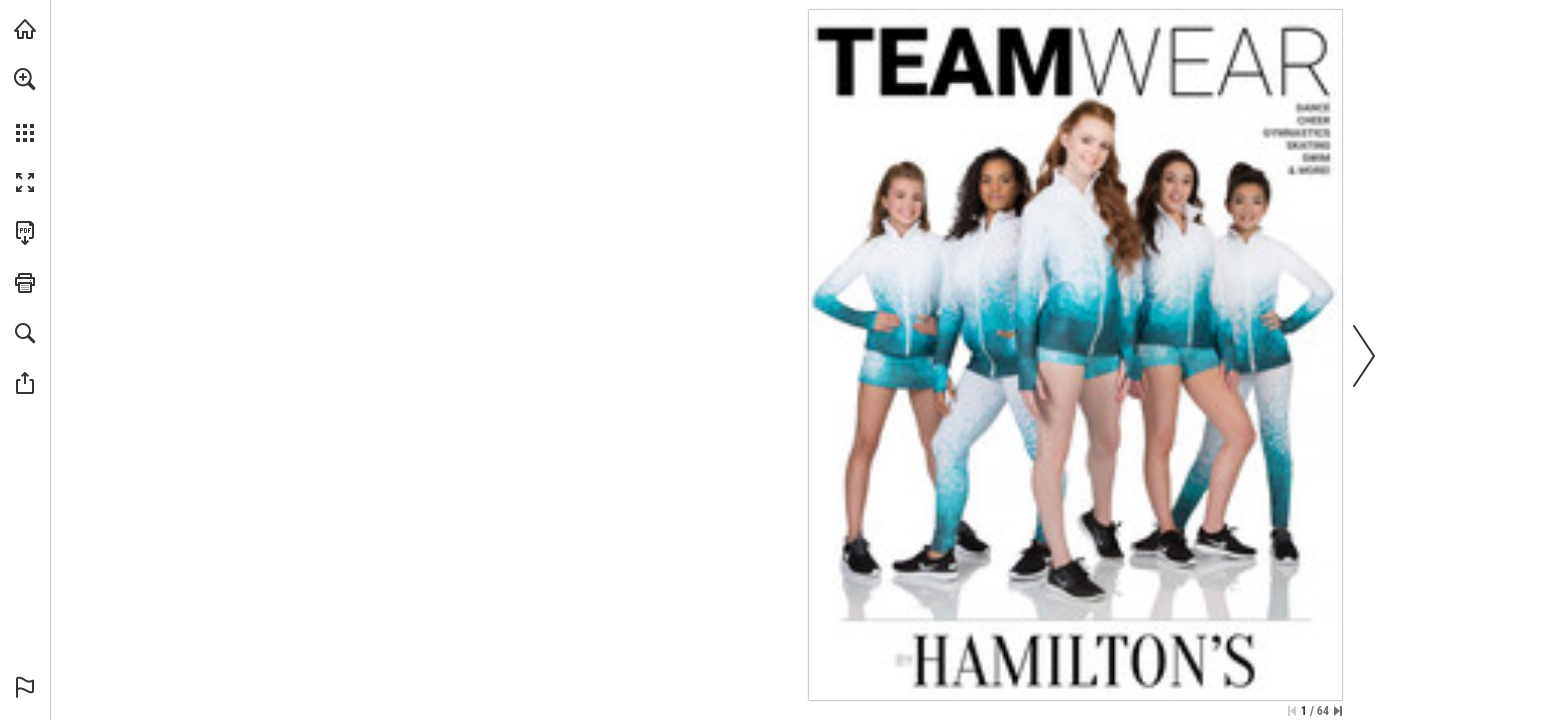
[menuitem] (25, 105)
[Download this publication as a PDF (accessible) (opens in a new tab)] (25, 233)
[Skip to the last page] (1338, 711)
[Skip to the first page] (1292, 711)
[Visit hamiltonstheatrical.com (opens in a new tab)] (25, 29)
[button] (25, 79)
